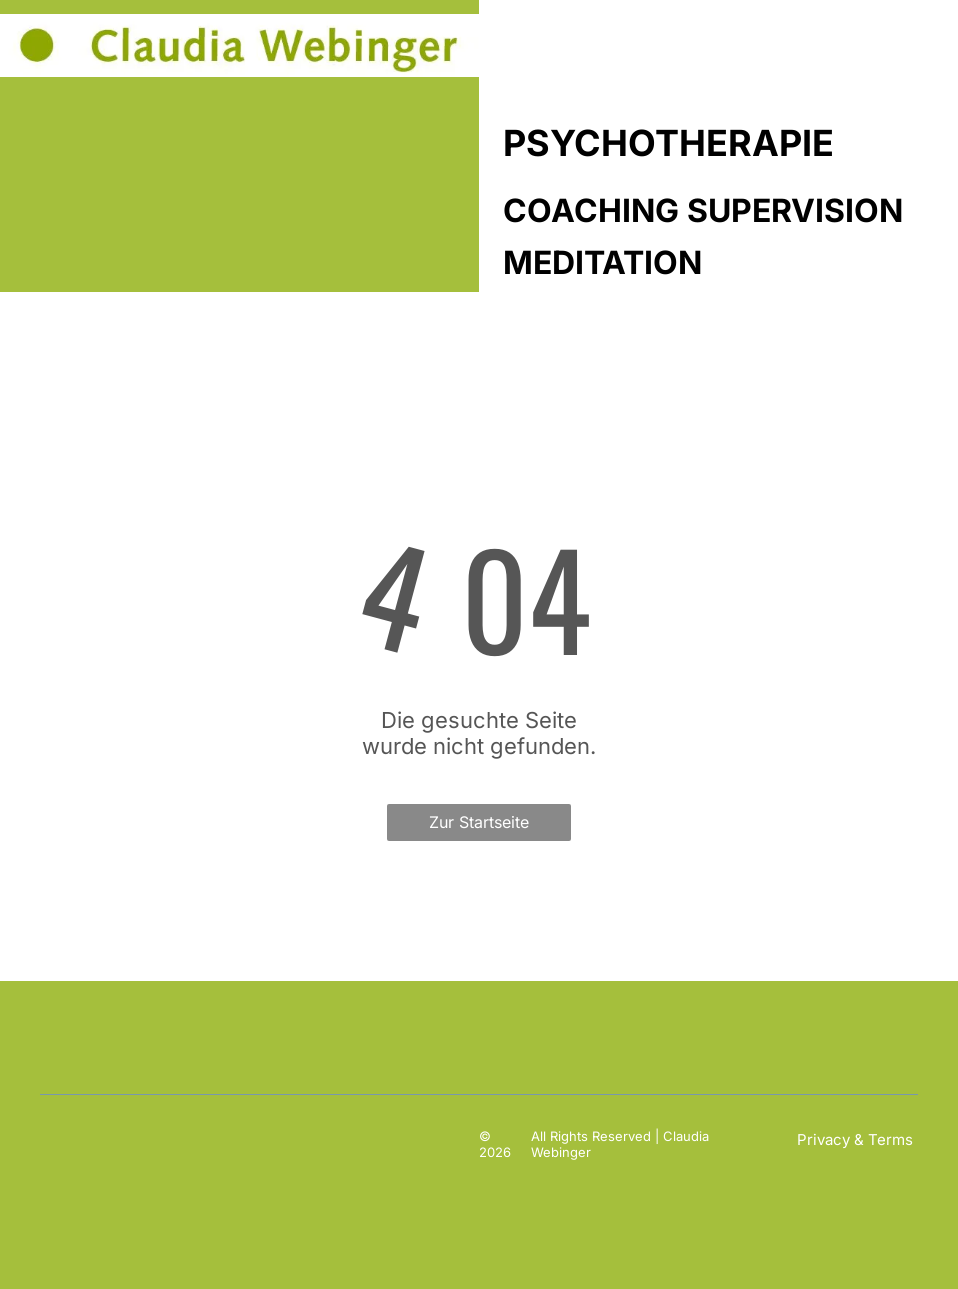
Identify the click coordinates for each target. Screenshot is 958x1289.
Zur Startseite (479, 822)
